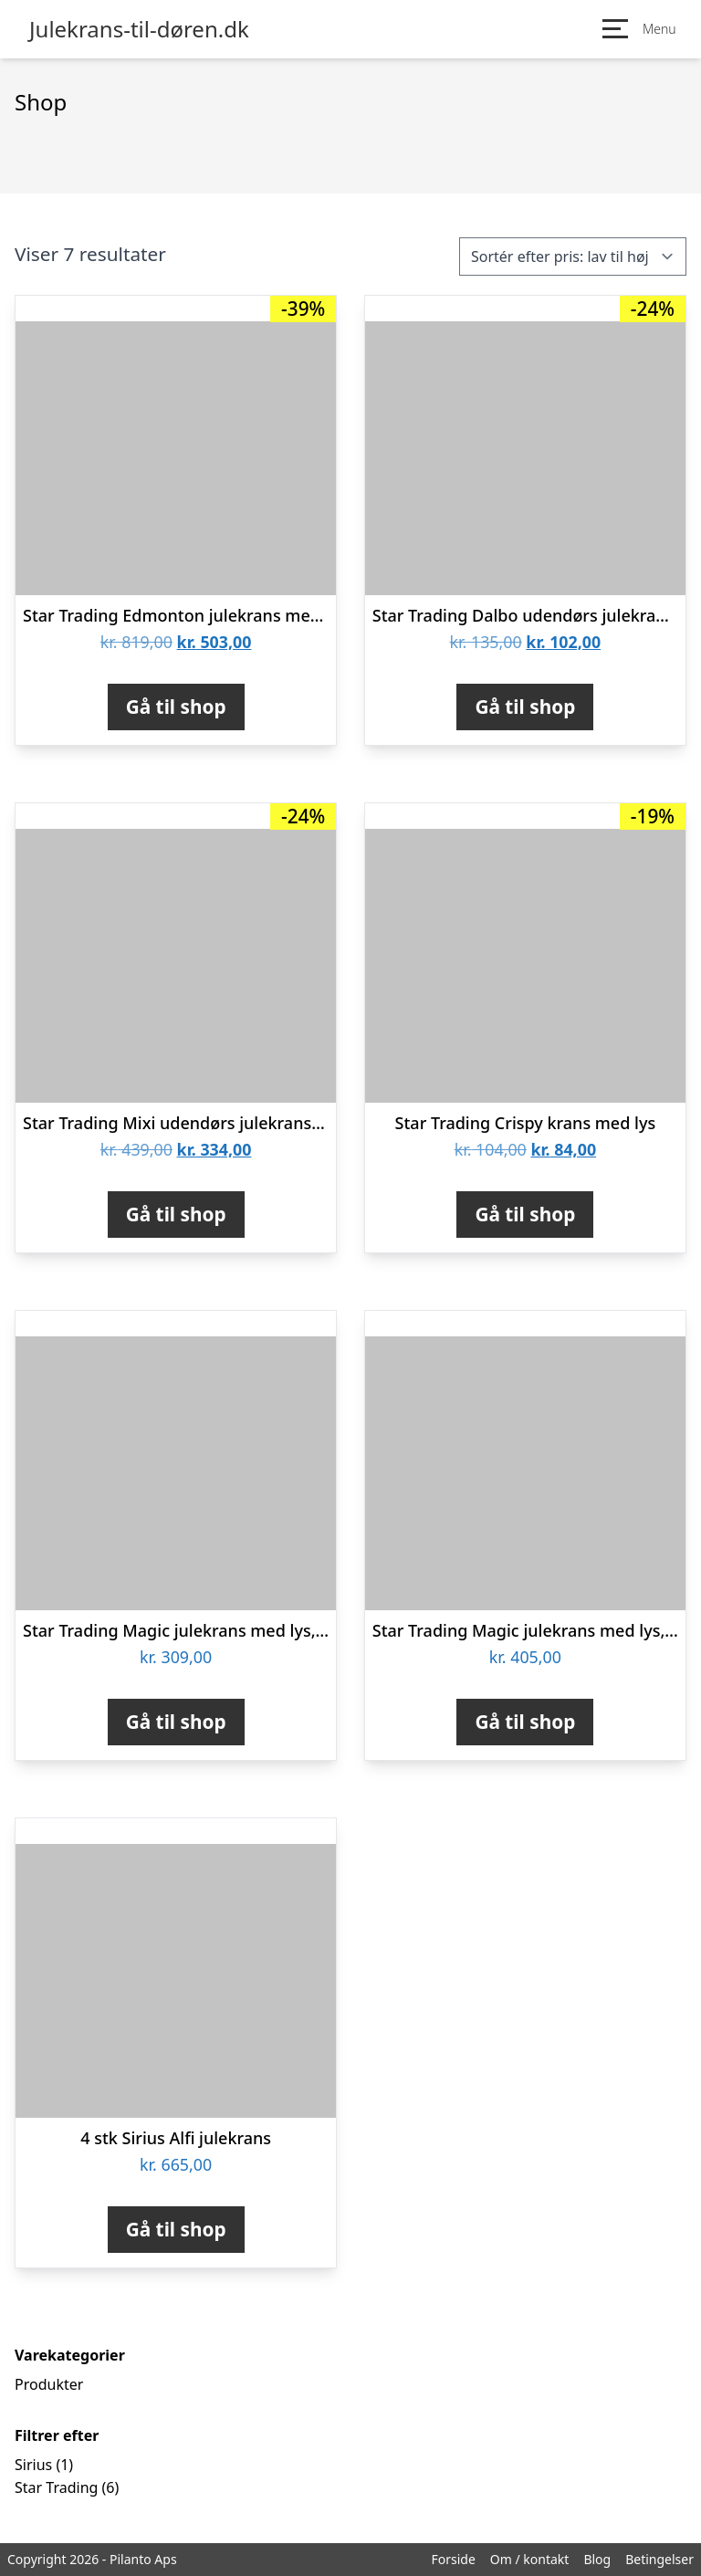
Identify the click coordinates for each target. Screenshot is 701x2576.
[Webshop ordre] (572, 256)
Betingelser (659, 2559)
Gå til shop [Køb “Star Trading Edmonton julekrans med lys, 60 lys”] (176, 706)
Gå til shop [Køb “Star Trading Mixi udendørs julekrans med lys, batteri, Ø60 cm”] (176, 1214)
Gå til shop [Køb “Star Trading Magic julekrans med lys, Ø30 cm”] (176, 1721)
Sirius (33, 2465)
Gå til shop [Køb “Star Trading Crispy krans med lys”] (525, 1214)
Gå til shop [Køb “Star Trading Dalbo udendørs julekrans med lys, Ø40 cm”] (525, 706)
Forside (453, 2559)
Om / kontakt (530, 2559)
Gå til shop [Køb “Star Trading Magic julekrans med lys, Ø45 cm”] (525, 1721)
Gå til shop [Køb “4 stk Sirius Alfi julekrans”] (176, 2229)
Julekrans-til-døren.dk (139, 29)
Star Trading (56, 2487)
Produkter (49, 2384)
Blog (597, 2559)
